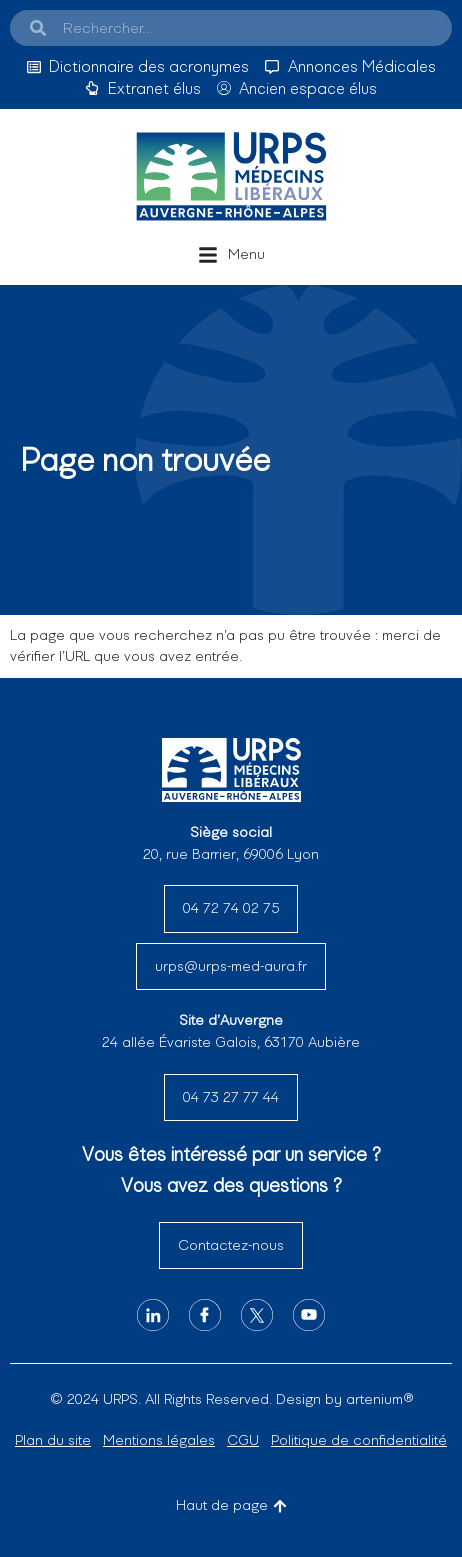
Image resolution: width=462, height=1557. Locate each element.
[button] (231, 255)
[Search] (38, 28)
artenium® (379, 1399)
